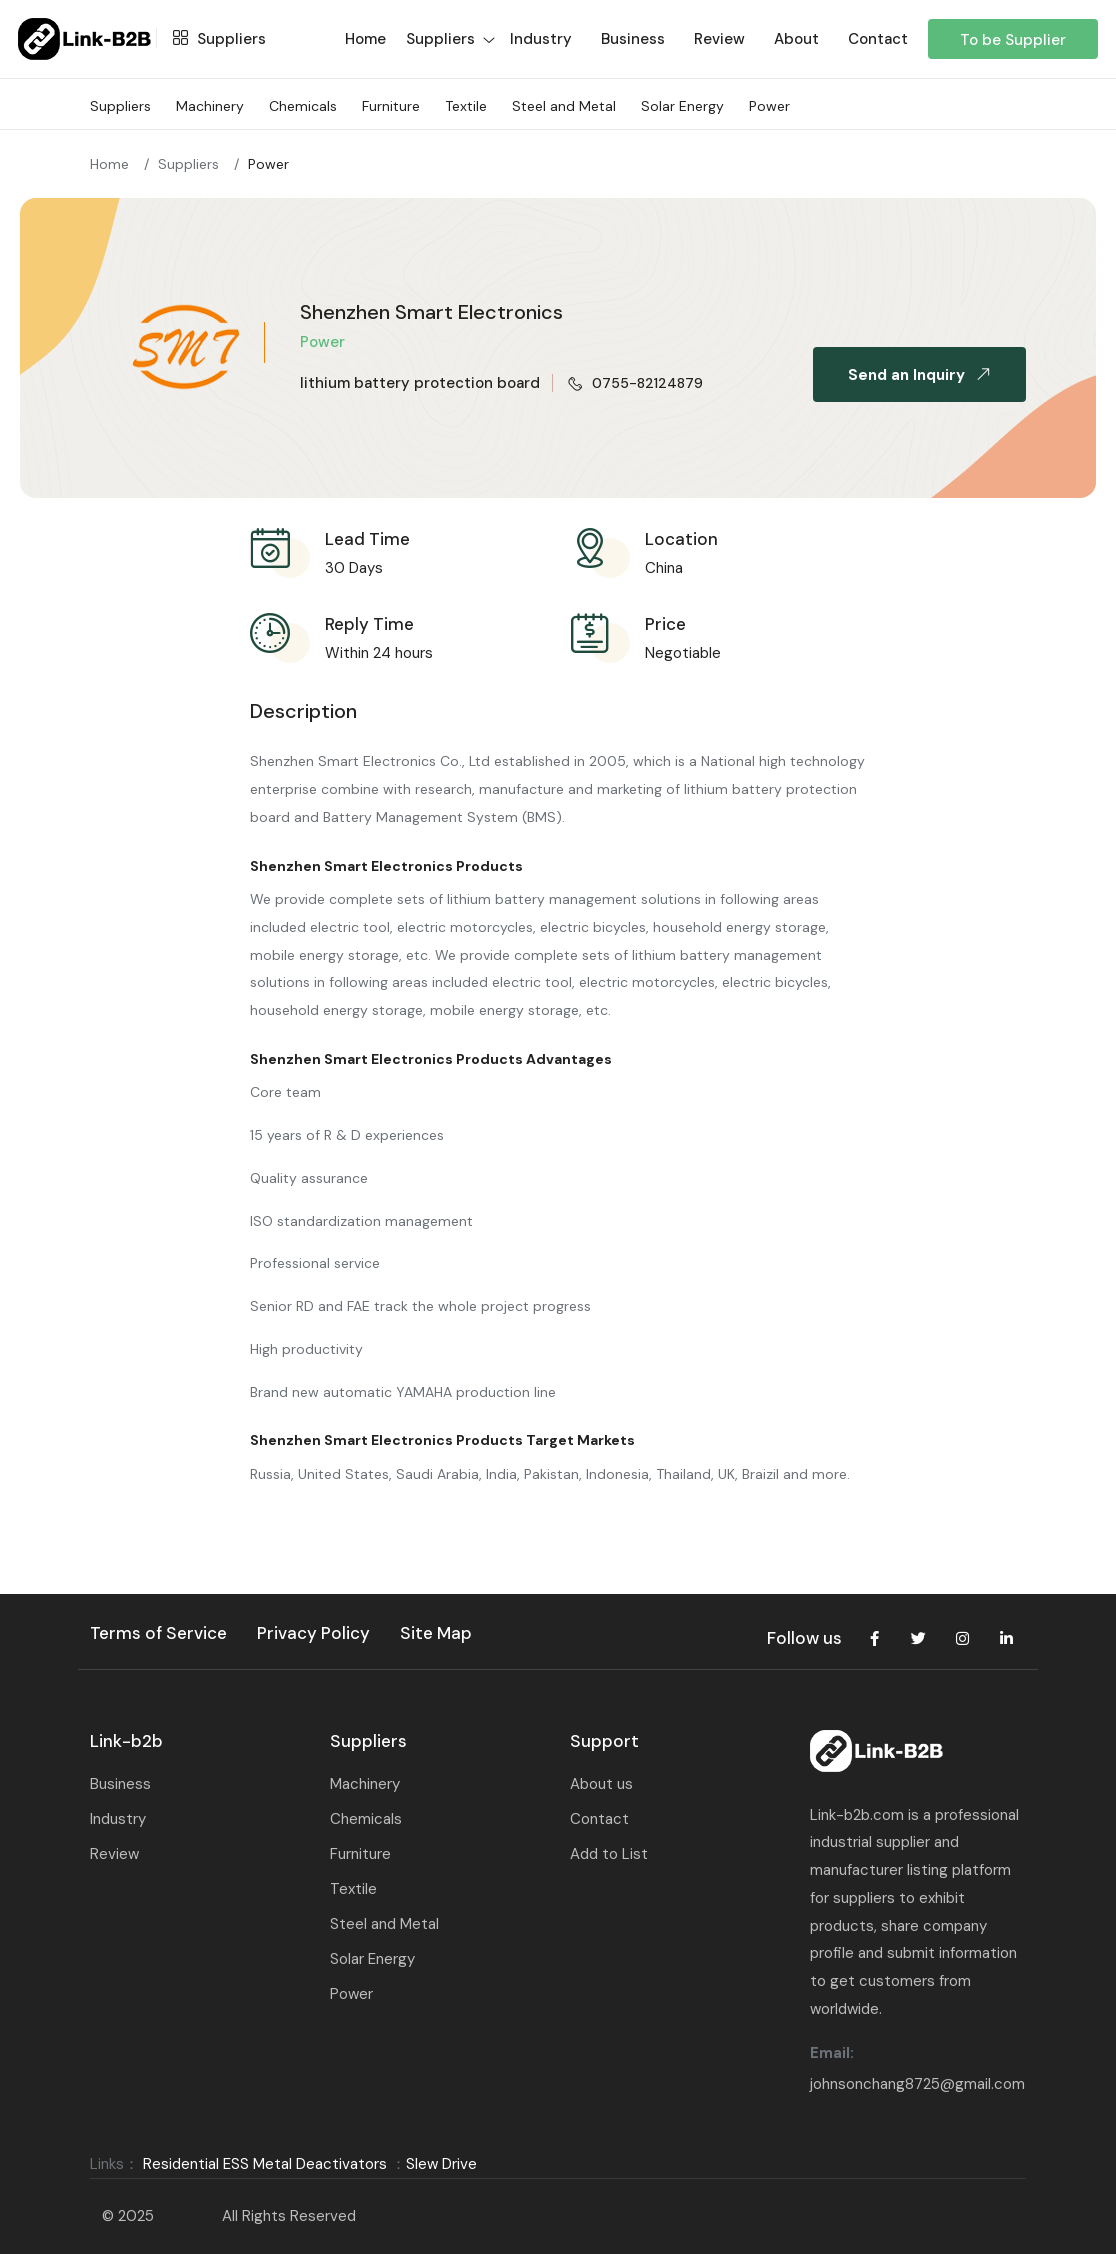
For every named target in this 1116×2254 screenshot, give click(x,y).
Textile (466, 106)
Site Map (436, 1633)
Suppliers (214, 39)
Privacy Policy (313, 1633)
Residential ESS (196, 2164)
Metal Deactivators (320, 2164)
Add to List (609, 1854)
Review (719, 39)
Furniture (391, 106)
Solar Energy (682, 106)
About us (601, 1784)
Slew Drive (441, 2164)
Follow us (804, 1638)
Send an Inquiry (923, 375)
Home (109, 164)
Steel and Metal (564, 106)
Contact (878, 39)
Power (769, 106)
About (796, 39)
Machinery (210, 106)
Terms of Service (158, 1633)
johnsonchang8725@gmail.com (917, 2084)
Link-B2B (188, 2216)
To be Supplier (1013, 40)
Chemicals (303, 106)
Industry (541, 39)
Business (633, 39)
